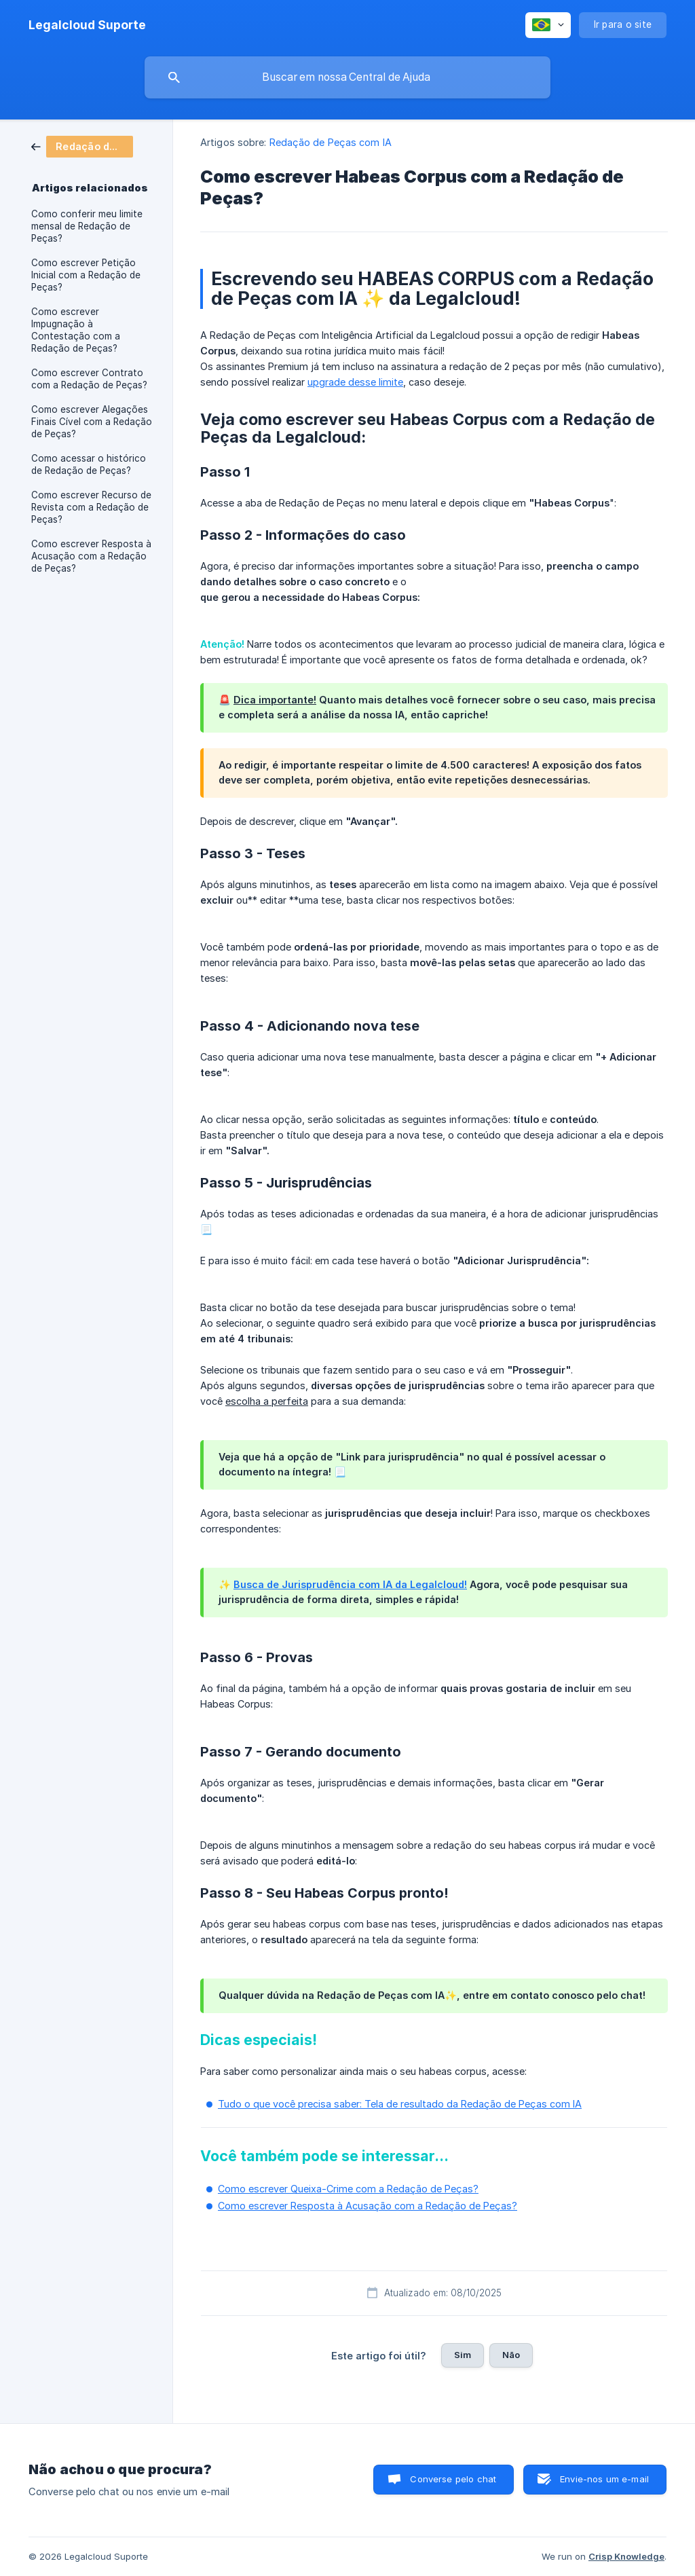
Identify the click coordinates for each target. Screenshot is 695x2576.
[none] (87, 25)
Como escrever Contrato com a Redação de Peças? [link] (89, 378)
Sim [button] (462, 2354)
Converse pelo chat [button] (453, 2478)
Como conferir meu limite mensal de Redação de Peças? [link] (87, 226)
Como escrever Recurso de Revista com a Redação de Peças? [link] (91, 507)
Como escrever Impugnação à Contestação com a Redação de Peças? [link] (75, 330)
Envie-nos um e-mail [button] (604, 2478)
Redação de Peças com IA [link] (330, 142)
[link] (82, 145)
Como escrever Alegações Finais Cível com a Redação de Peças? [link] (91, 421)
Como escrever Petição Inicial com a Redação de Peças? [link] (85, 275)
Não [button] (511, 2354)
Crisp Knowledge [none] (626, 2556)
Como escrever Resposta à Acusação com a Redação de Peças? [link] (91, 556)
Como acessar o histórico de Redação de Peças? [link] (88, 464)
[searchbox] (347, 77)
